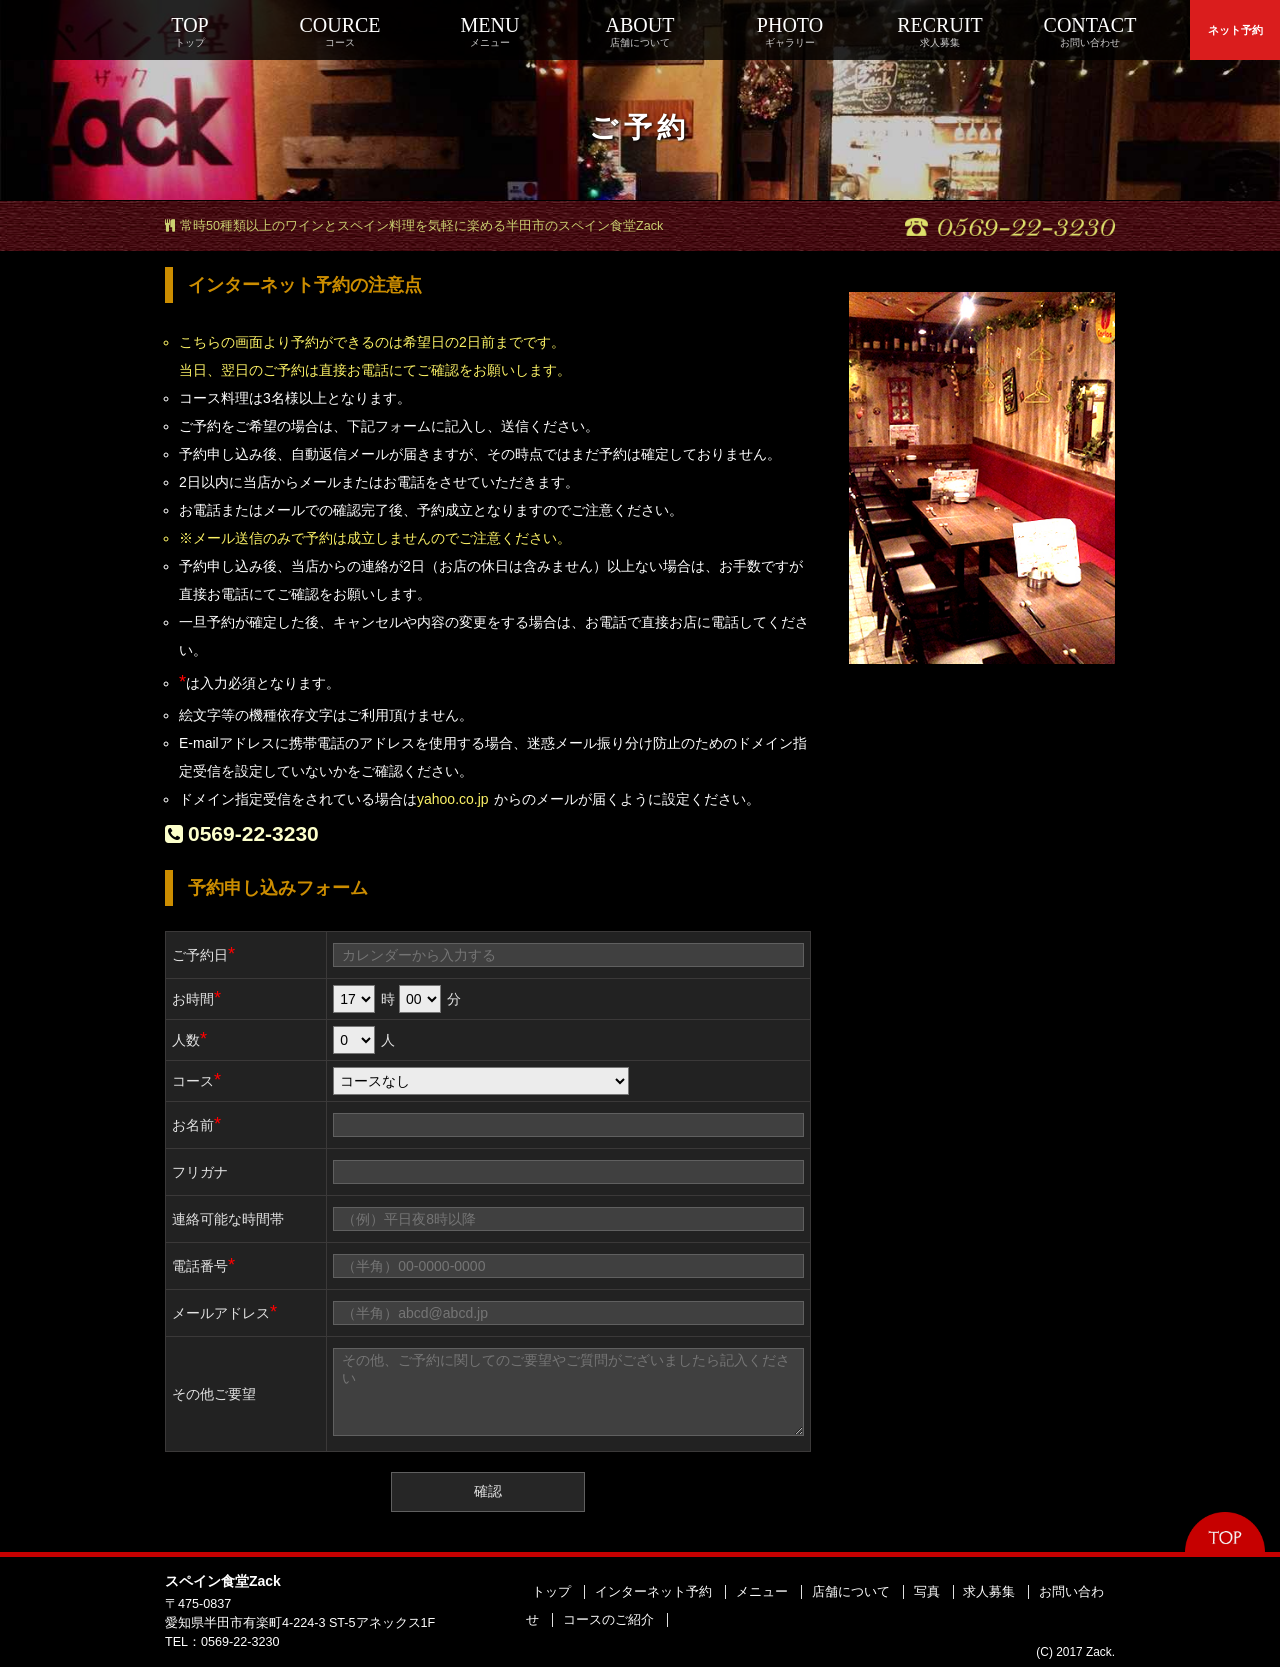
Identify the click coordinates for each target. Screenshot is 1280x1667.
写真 (927, 1592)
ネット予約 (1235, 30)
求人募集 (989, 1592)
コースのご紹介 (608, 1620)
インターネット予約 (653, 1592)
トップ (551, 1592)
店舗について (851, 1592)
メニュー (762, 1592)
